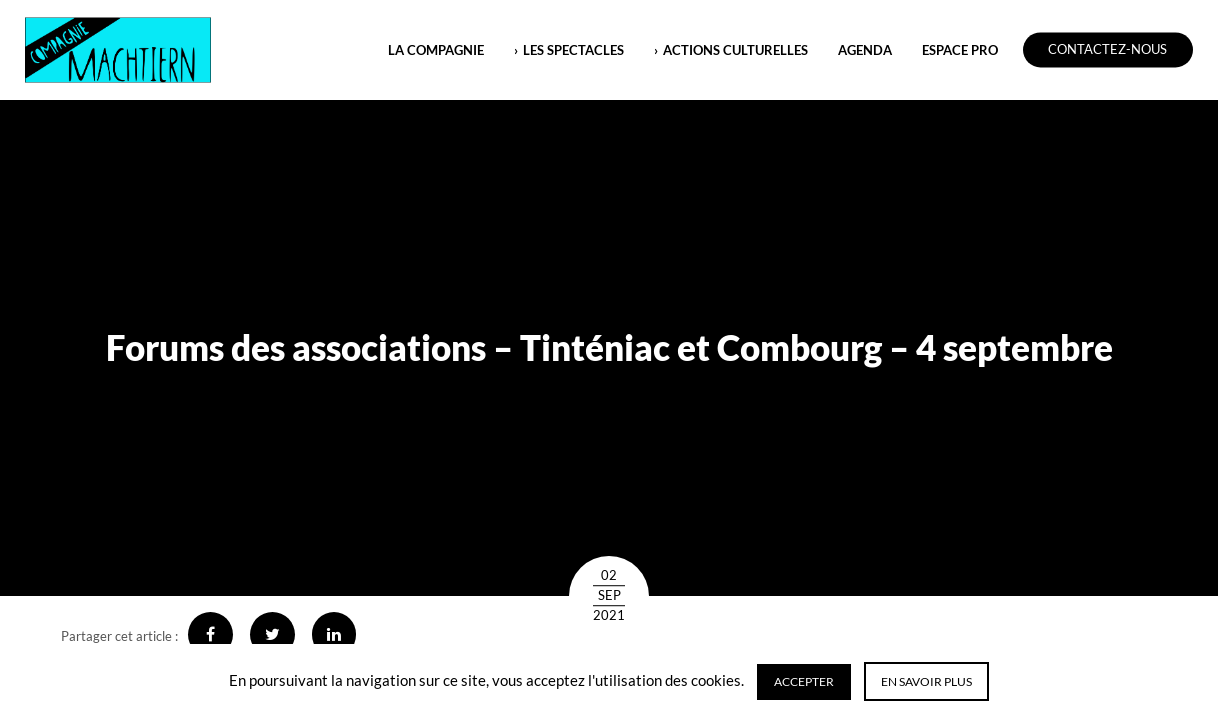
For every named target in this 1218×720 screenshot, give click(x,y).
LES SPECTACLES (573, 50)
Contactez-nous (1107, 50)
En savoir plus (926, 681)
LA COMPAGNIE (436, 50)
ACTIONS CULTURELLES (735, 50)
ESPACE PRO (960, 50)
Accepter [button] (804, 681)
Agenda (865, 50)
